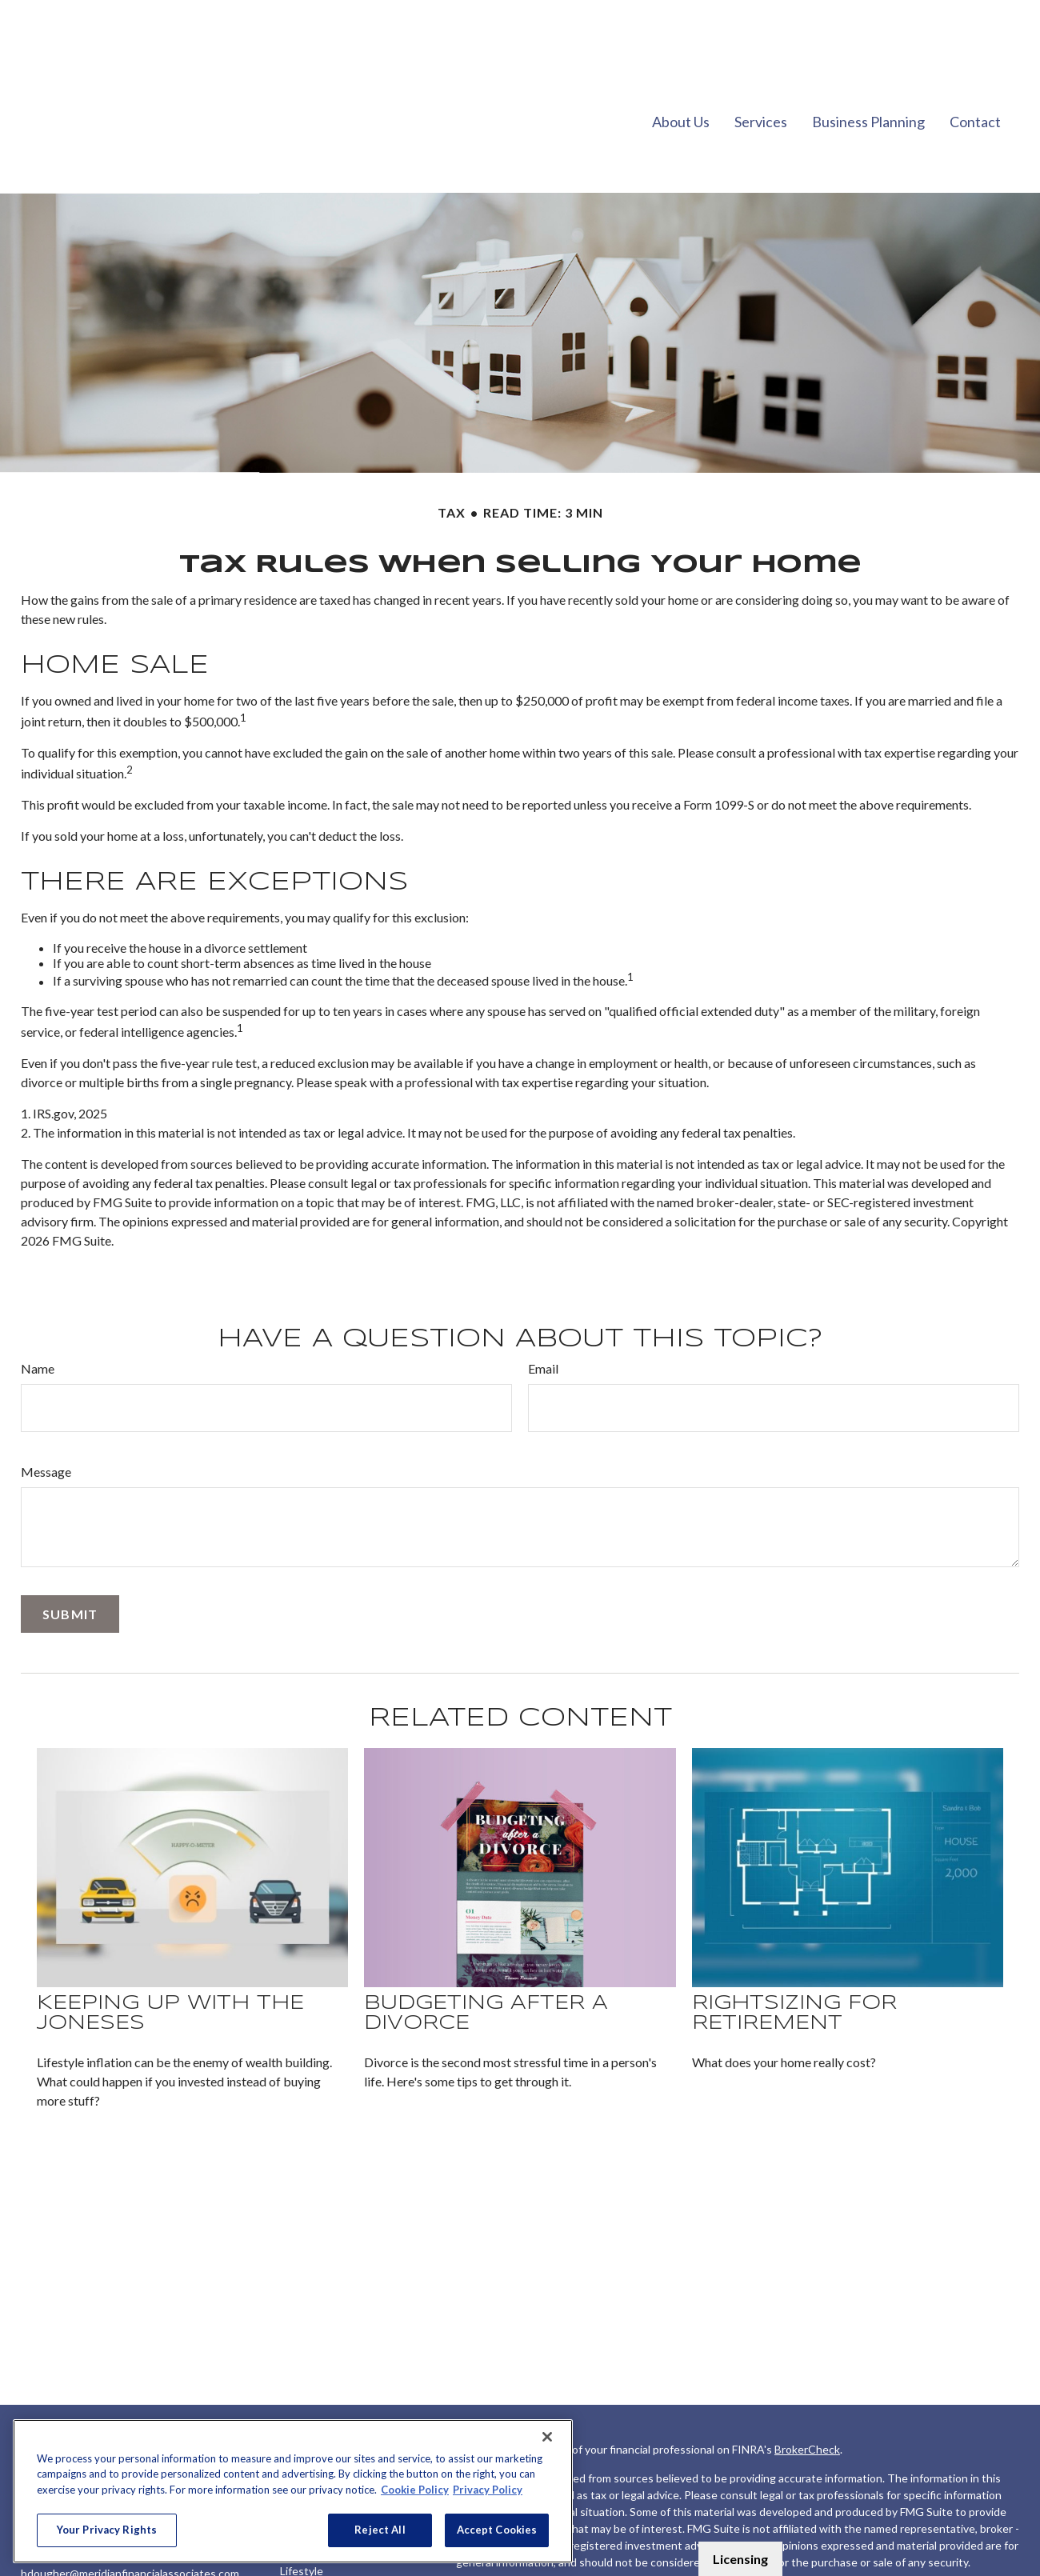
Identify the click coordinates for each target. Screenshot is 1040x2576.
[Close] (547, 2436)
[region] (293, 2491)
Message (46, 1423)
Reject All (379, 2529)
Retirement (309, 2417)
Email (543, 1320)
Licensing (740, 2558)
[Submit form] (70, 1566)
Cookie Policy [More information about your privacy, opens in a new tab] (415, 2489)
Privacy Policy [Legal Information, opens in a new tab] (487, 2489)
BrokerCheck (807, 2401)
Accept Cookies (497, 2529)
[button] (681, 72)
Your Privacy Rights (107, 2529)
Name (37, 1320)
